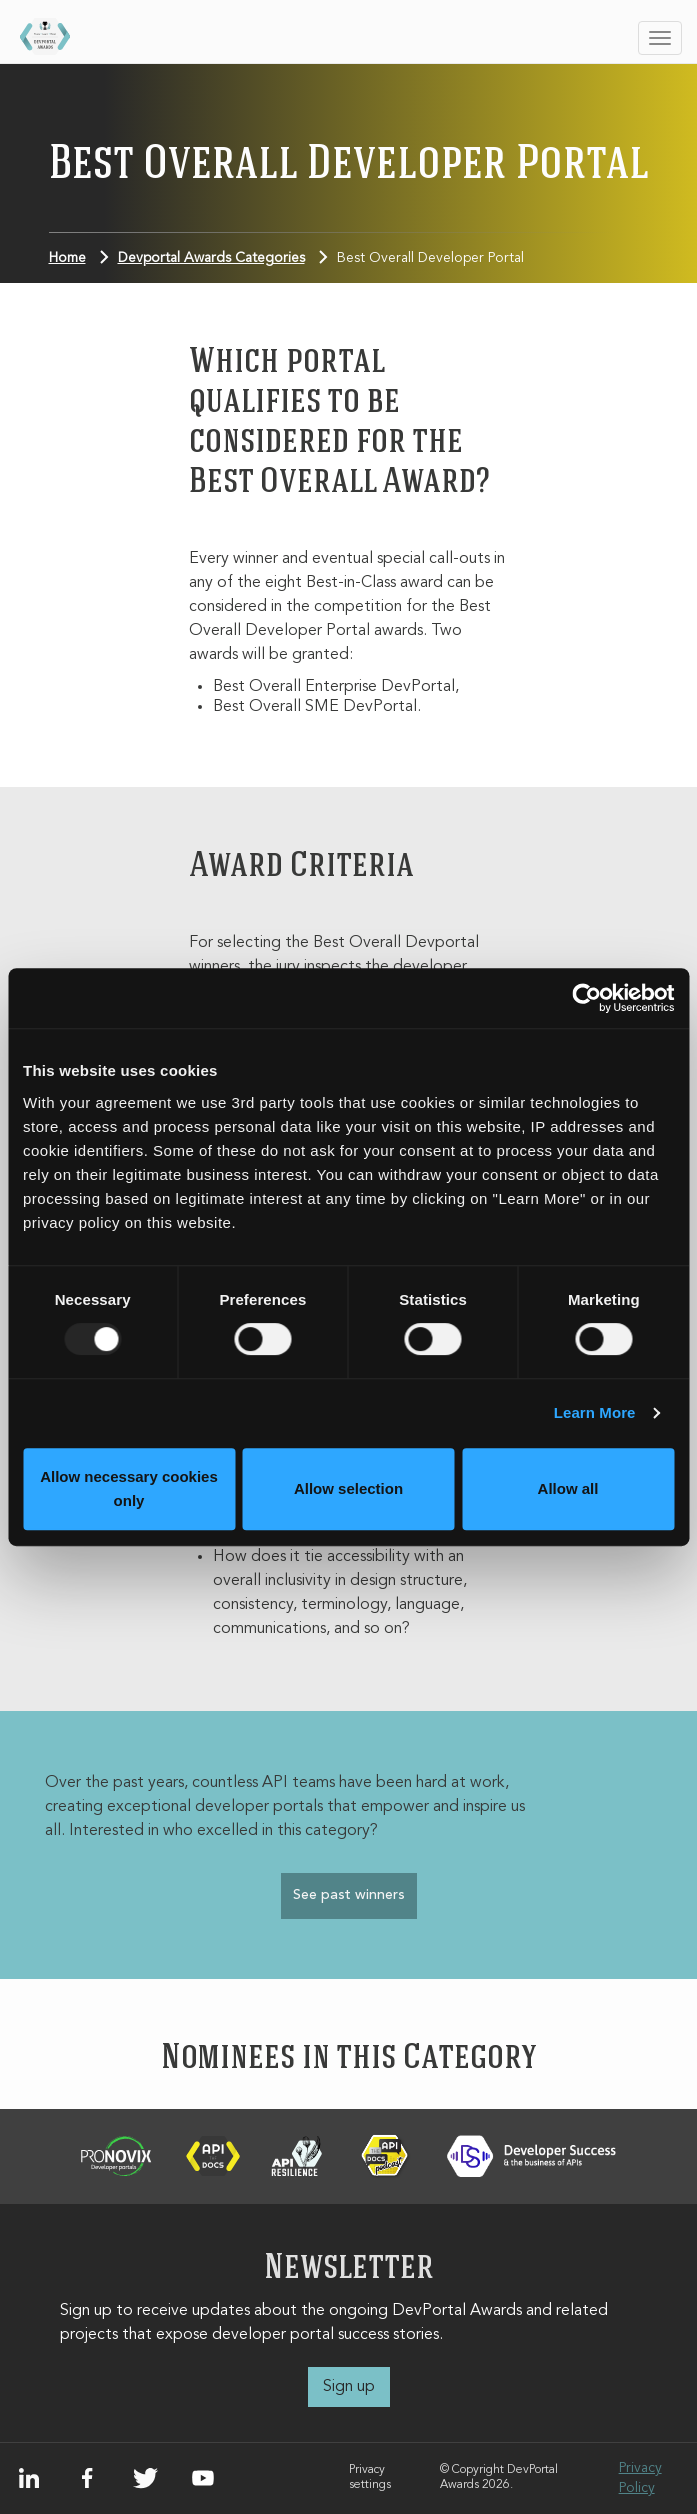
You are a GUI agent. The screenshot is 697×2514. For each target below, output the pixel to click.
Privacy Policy (640, 2478)
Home (67, 258)
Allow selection (348, 1488)
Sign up (349, 2387)
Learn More (595, 1412)
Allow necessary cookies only (129, 1488)
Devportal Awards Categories (211, 258)
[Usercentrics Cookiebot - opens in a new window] (586, 998)
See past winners (349, 1895)
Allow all (568, 1488)
